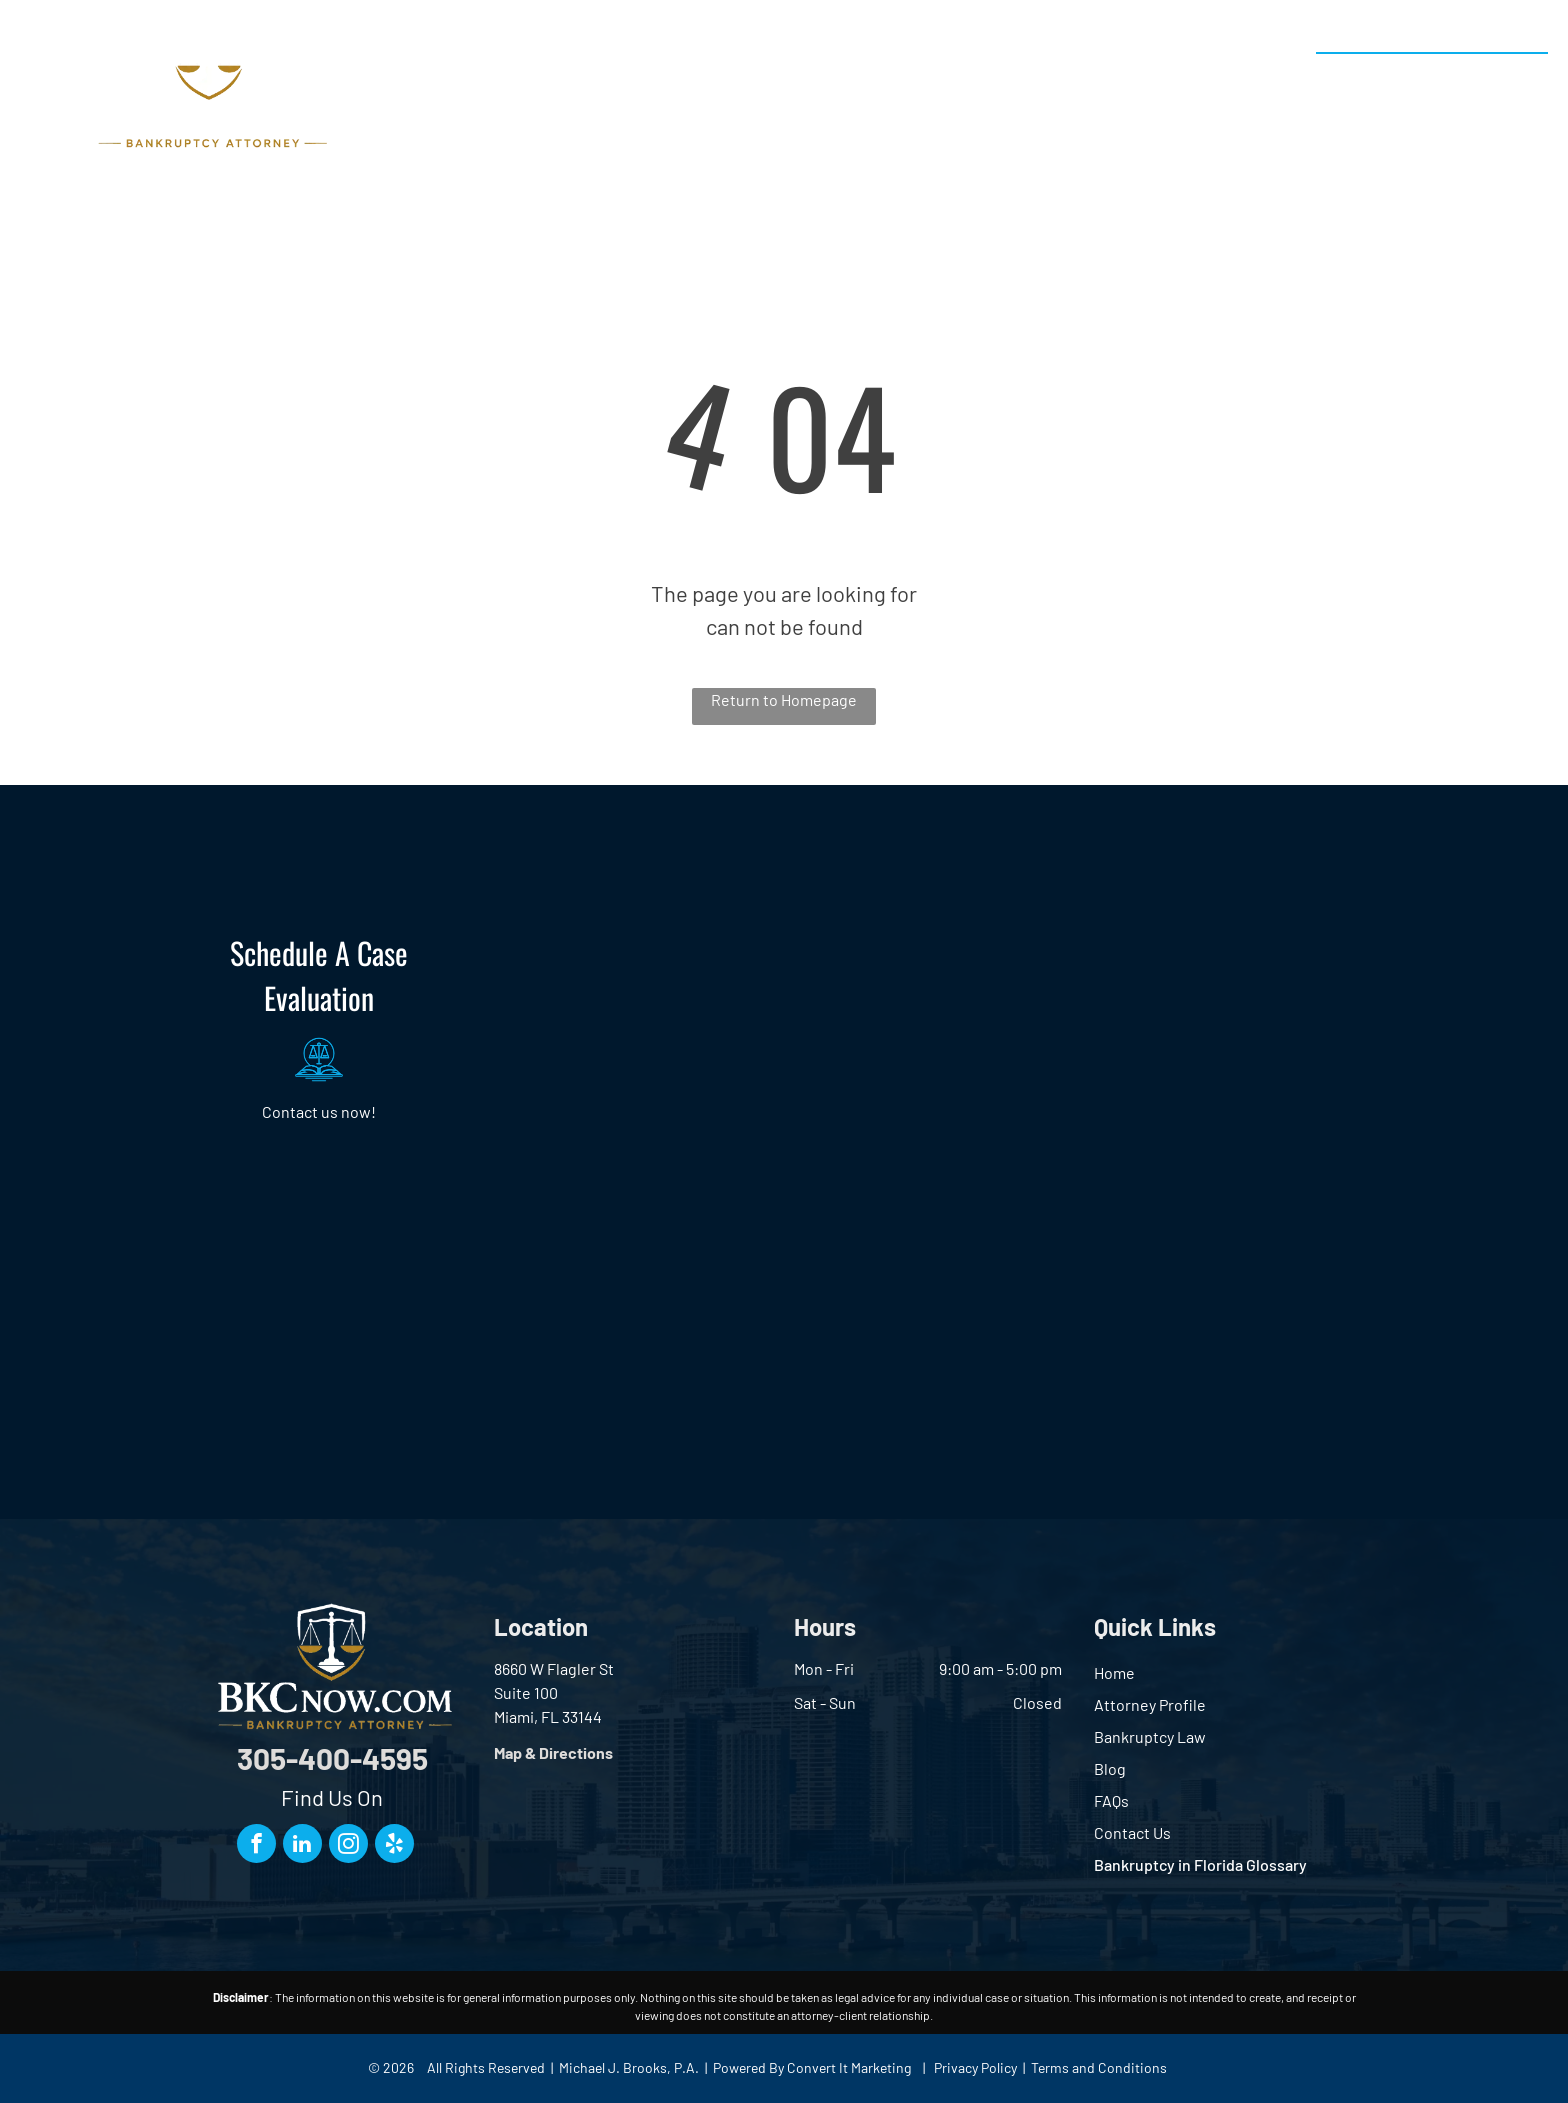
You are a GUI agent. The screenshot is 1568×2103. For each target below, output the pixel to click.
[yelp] (394, 1846)
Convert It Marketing (849, 2067)
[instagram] (348, 1846)
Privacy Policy (975, 2067)
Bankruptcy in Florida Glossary (1200, 1864)
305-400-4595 (1469, 75)
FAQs (1111, 1800)
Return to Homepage (784, 699)
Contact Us (1132, 1832)
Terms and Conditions (1099, 2067)
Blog (1110, 1768)
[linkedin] (302, 1846)
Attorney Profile (1150, 1704)
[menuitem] (572, 89)
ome (1119, 1672)
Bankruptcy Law (1150, 1736)
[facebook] (256, 1846)
